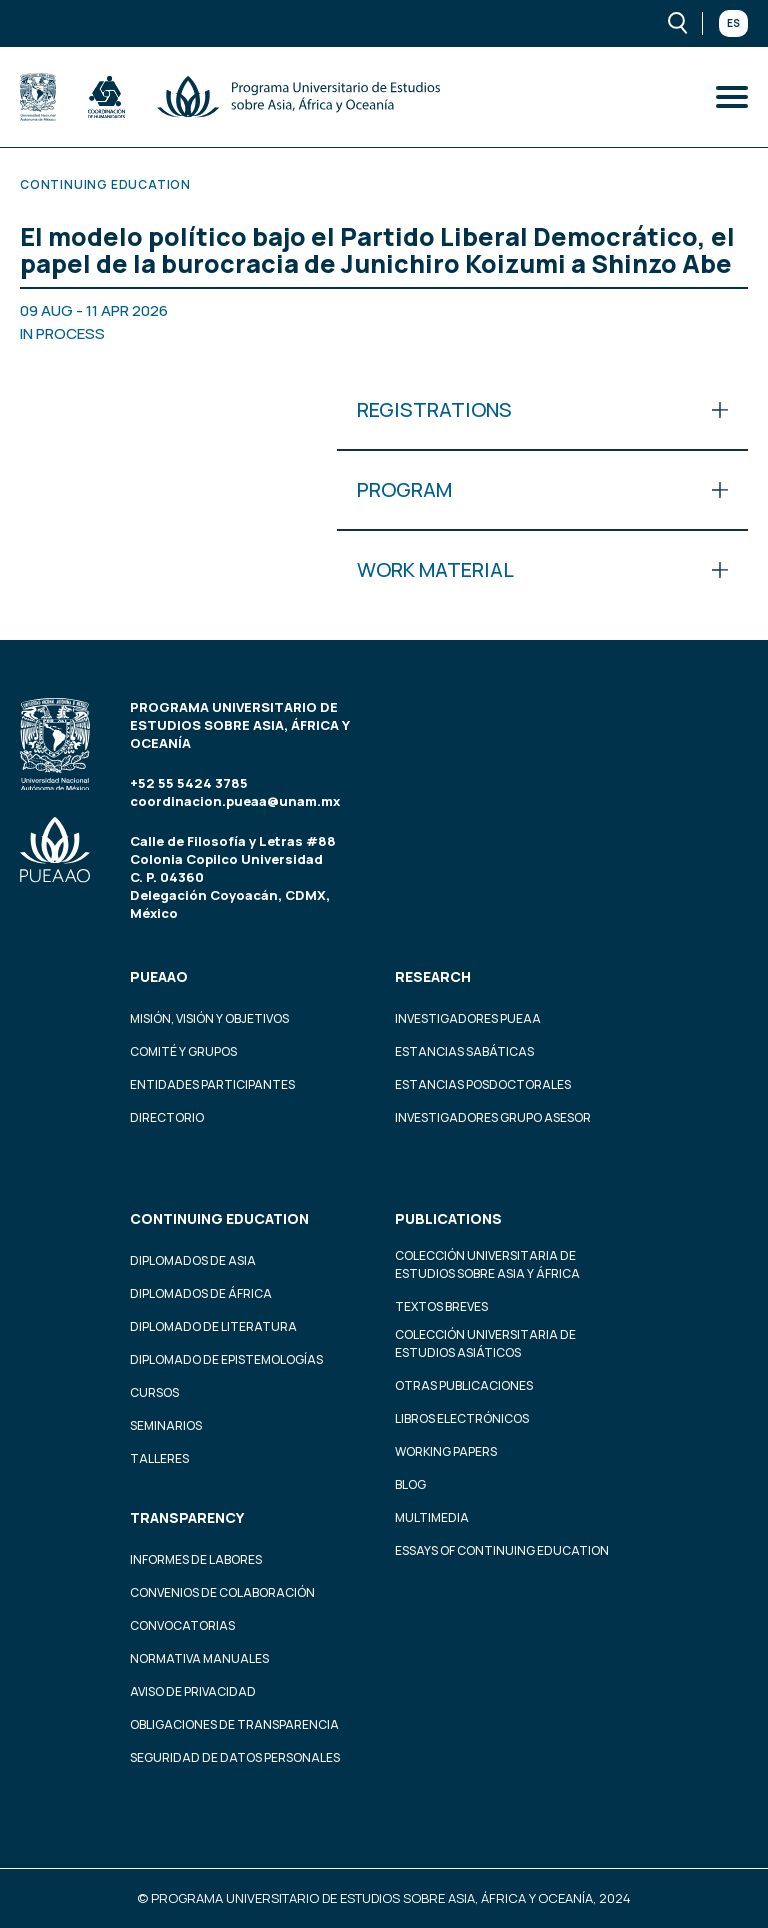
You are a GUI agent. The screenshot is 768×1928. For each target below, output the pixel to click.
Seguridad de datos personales (235, 1757)
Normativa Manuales (199, 1658)
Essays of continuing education (502, 1550)
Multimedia (432, 1517)
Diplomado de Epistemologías (226, 1359)
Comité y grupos (183, 1051)
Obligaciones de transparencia (234, 1724)
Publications (448, 1218)
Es (733, 23)
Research (433, 976)
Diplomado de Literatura (213, 1326)
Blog (410, 1484)
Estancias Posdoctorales (483, 1084)
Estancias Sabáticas (464, 1051)
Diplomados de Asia (193, 1260)
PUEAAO (159, 976)
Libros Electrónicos (462, 1418)
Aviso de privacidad (193, 1691)
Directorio (167, 1117)
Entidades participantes (212, 1084)
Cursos (154, 1392)
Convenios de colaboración (222, 1592)
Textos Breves (441, 1306)
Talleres (159, 1458)
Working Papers (446, 1451)
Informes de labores (196, 1559)
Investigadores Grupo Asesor (493, 1117)
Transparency (187, 1517)
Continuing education (219, 1218)
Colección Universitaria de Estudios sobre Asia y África (487, 1264)
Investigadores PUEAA (468, 1018)
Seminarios (166, 1425)
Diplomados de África (201, 1293)
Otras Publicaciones (464, 1385)
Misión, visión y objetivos (209, 1018)
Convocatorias (182, 1625)
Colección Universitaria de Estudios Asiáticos (485, 1343)
